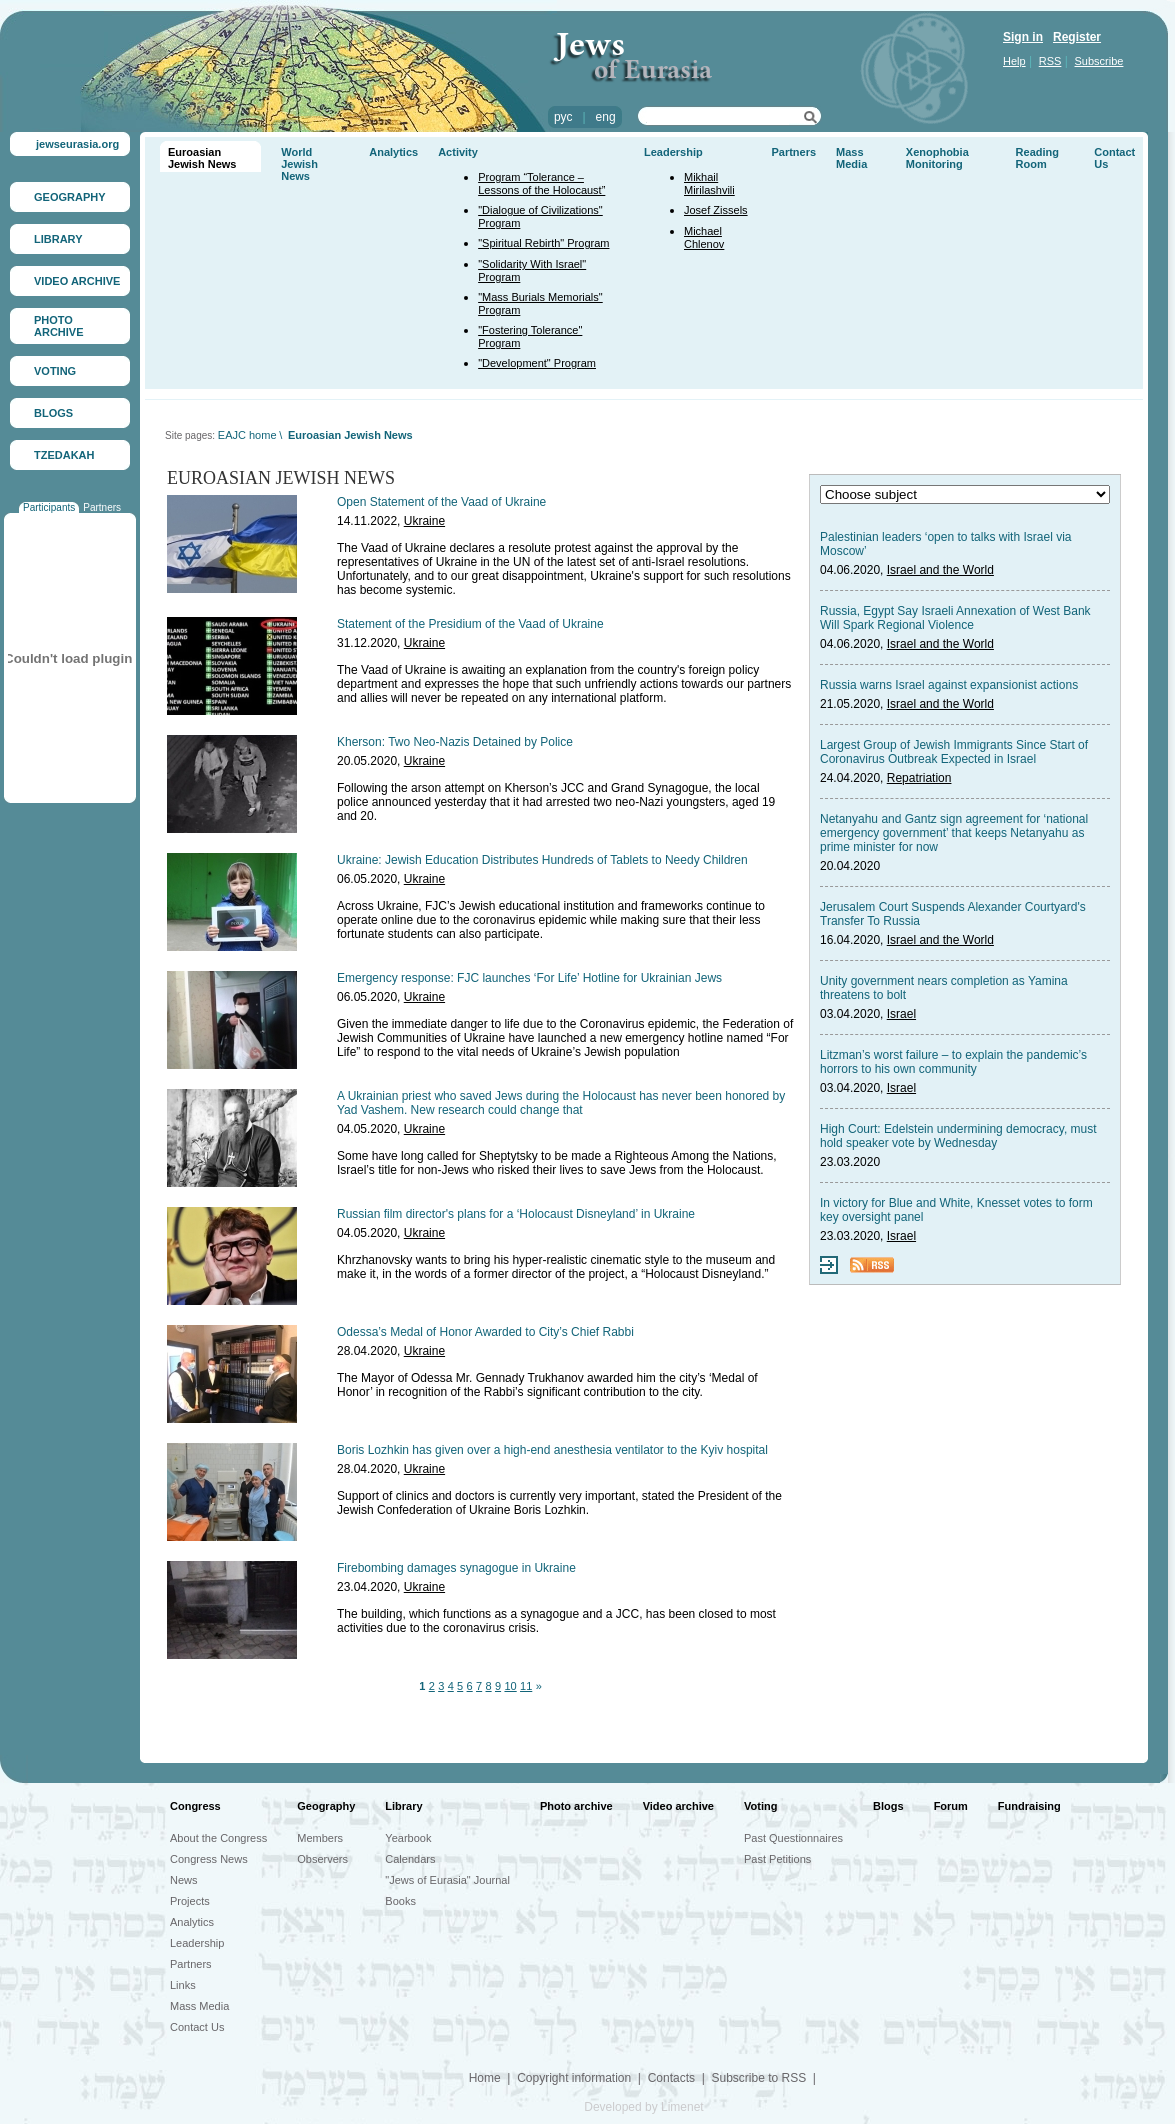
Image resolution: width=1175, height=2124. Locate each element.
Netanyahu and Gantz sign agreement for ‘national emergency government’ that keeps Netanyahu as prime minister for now (954, 833)
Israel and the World (940, 570)
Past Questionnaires (793, 1838)
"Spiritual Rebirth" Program (543, 243)
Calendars (410, 1859)
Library (403, 1806)
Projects (190, 1901)
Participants (49, 507)
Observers (322, 1859)
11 (526, 1686)
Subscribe (1099, 61)
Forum (951, 1806)
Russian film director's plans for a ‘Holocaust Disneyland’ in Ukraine (516, 1214)
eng (606, 117)
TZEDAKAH (64, 455)
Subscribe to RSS (758, 2078)
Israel (901, 1014)
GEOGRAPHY (70, 197)
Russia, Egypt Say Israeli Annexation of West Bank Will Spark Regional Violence (955, 618)
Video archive (678, 1806)
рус (563, 117)
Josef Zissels (716, 210)
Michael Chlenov (704, 237)
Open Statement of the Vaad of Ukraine (441, 502)
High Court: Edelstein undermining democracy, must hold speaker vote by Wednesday (958, 1136)
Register (1077, 37)
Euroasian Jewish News (202, 158)
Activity (458, 152)
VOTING (55, 371)
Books (400, 1901)
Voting (760, 1806)
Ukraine (424, 521)
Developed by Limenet (643, 2107)
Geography (326, 1806)
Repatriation (919, 778)
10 (510, 1686)
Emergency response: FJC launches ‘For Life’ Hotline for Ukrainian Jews (529, 978)
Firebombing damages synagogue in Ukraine (456, 1568)
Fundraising (1029, 1806)
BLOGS (53, 413)
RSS (1050, 61)
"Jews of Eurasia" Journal (447, 1880)
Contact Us (197, 2027)
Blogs (888, 1806)
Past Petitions (777, 1859)
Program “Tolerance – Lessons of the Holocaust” (541, 183)
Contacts (671, 2078)
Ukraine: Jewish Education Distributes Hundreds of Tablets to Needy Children (542, 860)
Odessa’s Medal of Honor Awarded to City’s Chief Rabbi (485, 1332)
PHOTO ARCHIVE (59, 326)
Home (485, 2078)
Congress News (209, 1859)
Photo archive (576, 1806)
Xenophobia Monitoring (937, 158)
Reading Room (1037, 158)
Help (1014, 61)
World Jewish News (299, 164)
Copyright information (574, 2078)
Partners (102, 507)
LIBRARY (58, 239)
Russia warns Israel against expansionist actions (949, 685)
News (184, 1880)
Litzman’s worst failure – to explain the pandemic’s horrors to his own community (953, 1062)
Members (320, 1838)
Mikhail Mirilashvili (709, 183)
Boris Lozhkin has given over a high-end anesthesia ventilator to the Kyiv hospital (552, 1450)
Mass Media (851, 158)
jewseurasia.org (77, 144)
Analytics (393, 152)
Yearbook (408, 1838)
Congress (195, 1806)
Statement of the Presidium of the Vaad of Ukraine (470, 624)
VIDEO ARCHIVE (77, 281)
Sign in (1023, 37)
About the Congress (218, 1838)
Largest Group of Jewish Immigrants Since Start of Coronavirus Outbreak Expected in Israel (954, 752)
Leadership (673, 152)
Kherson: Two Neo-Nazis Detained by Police (455, 742)
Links (183, 1985)
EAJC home (247, 435)
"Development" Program (537, 363)
